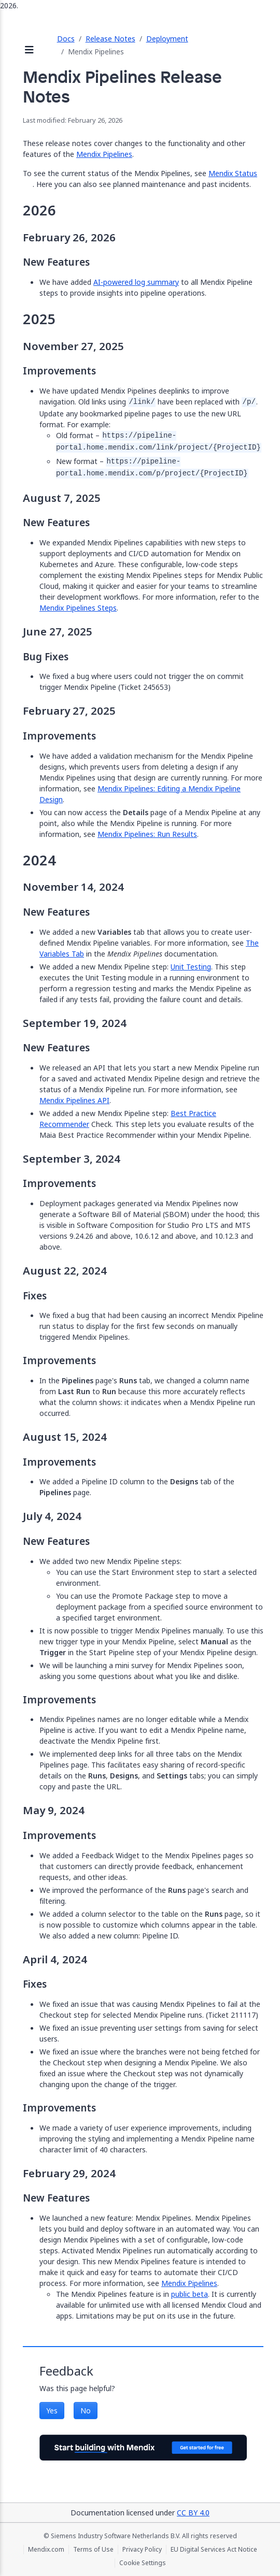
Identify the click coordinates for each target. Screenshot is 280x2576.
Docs (66, 38)
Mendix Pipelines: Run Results (147, 834)
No (85, 2410)
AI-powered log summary (136, 282)
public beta (189, 2294)
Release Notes (110, 38)
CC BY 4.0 (193, 2512)
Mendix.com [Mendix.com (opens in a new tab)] (46, 2549)
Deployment (167, 38)
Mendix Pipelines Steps (78, 607)
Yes (52, 2410)
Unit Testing (191, 966)
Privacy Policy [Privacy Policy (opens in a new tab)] (142, 2549)
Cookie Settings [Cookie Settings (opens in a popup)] (142, 2563)
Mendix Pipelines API (74, 1100)
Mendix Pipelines (104, 154)
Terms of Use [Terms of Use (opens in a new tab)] (93, 2549)
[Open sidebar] (29, 50)
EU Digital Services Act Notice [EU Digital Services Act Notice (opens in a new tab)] (214, 2549)
